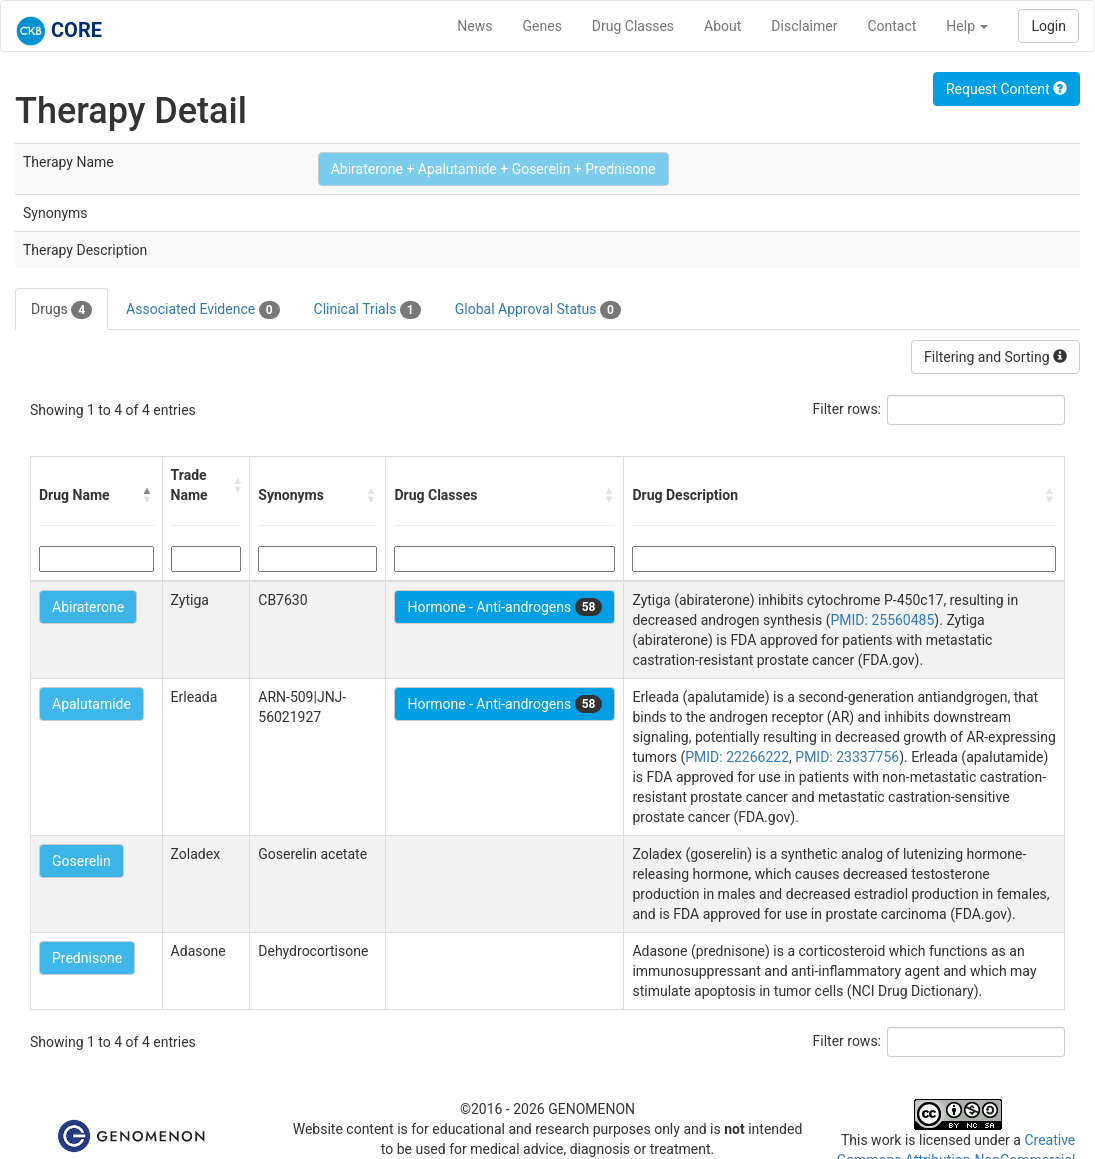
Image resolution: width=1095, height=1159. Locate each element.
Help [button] (967, 26)
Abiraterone (88, 607)
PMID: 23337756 (847, 757)
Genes (542, 26)
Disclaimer (804, 26)
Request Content (1006, 89)
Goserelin (81, 861)
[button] (148, 495)
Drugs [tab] (61, 310)
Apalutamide (91, 704)
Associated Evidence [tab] (202, 310)
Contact (891, 26)
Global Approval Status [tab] (538, 310)
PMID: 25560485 (882, 620)
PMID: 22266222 (737, 757)
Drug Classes (633, 26)
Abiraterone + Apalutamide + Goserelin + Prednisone (493, 169)
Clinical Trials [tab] (367, 310)
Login (1048, 26)
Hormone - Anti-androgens (504, 607)
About (722, 26)
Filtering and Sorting (995, 357)
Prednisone (87, 958)
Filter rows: (847, 409)
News (474, 26)
